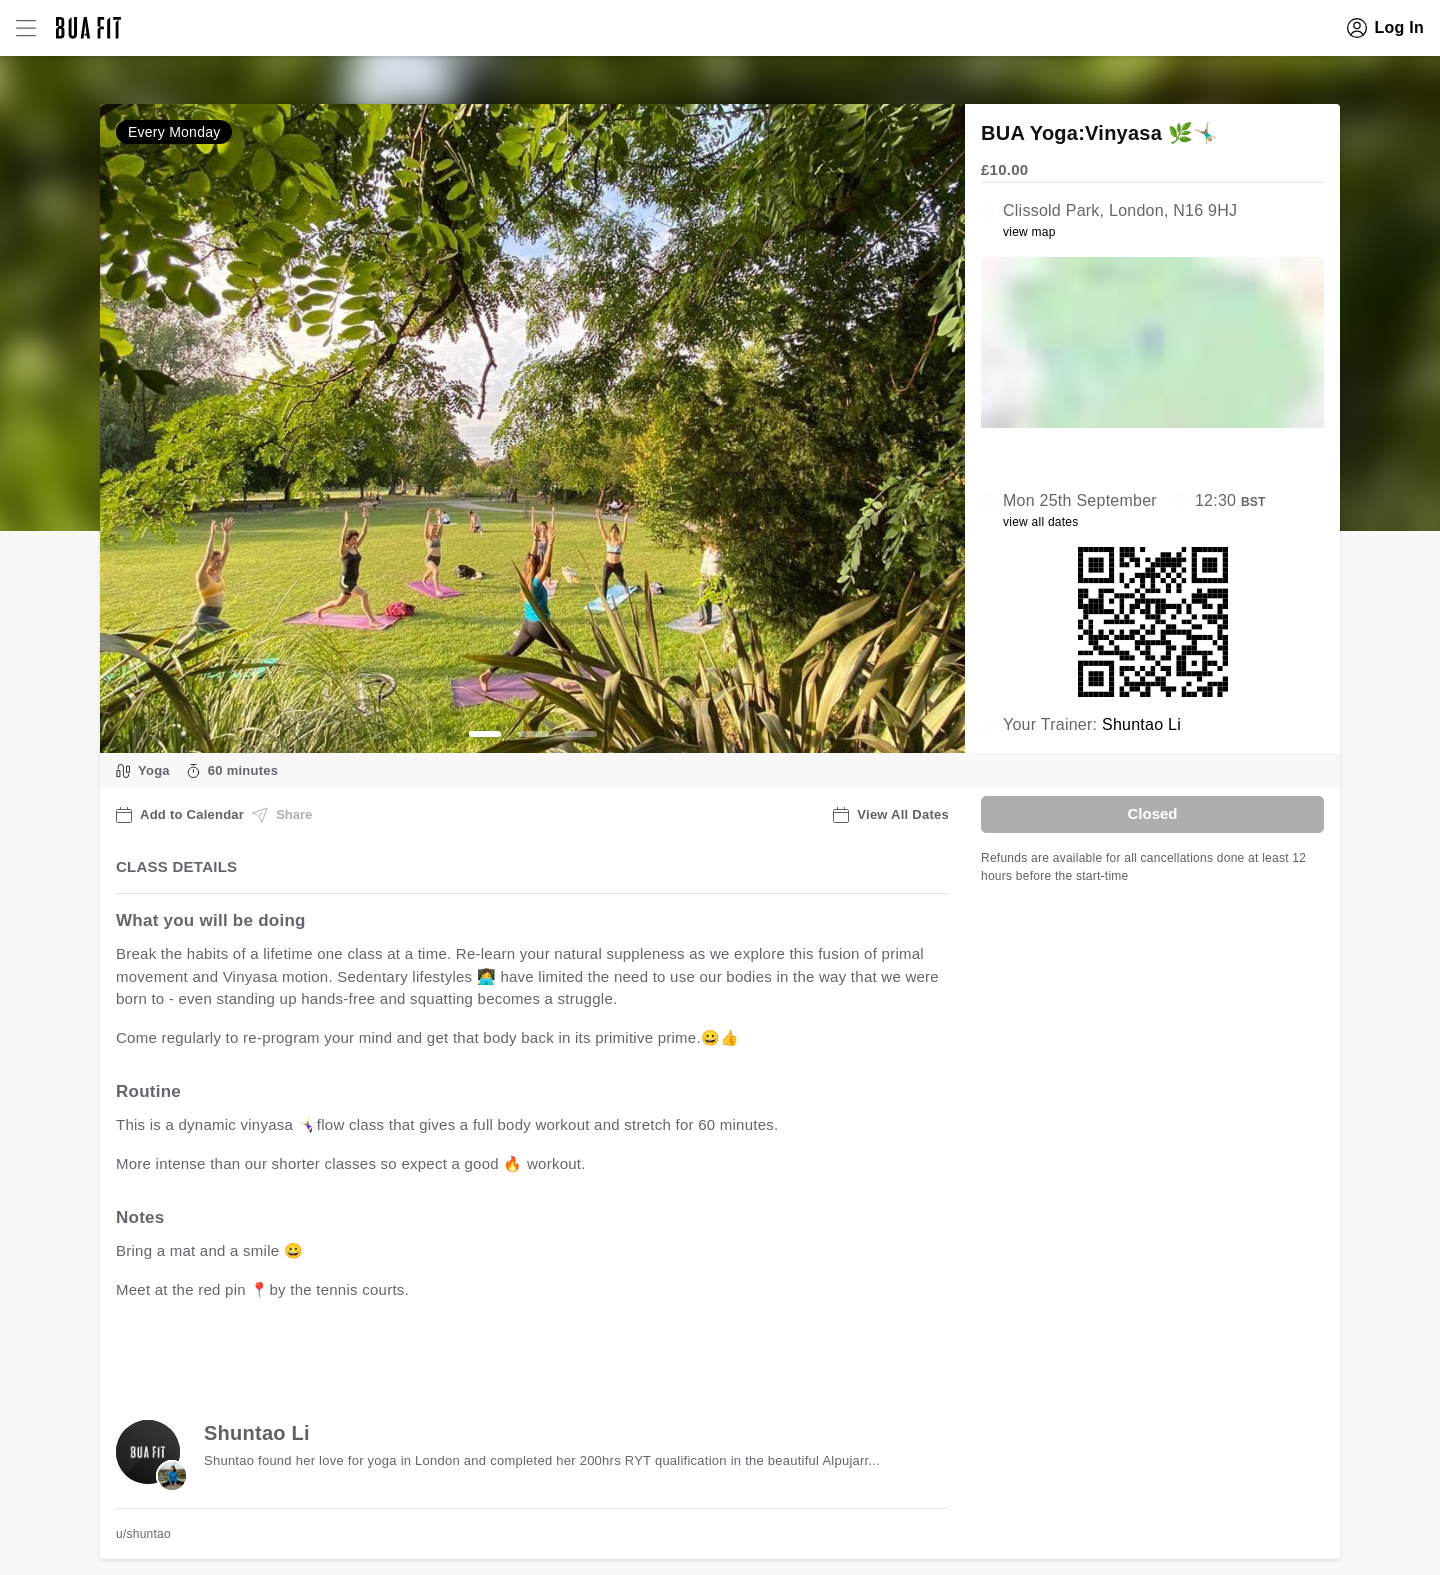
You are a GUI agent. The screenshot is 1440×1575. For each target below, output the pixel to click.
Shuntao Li (1141, 724)
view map (1029, 232)
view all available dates (521, 1351)
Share (282, 815)
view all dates (1041, 522)
